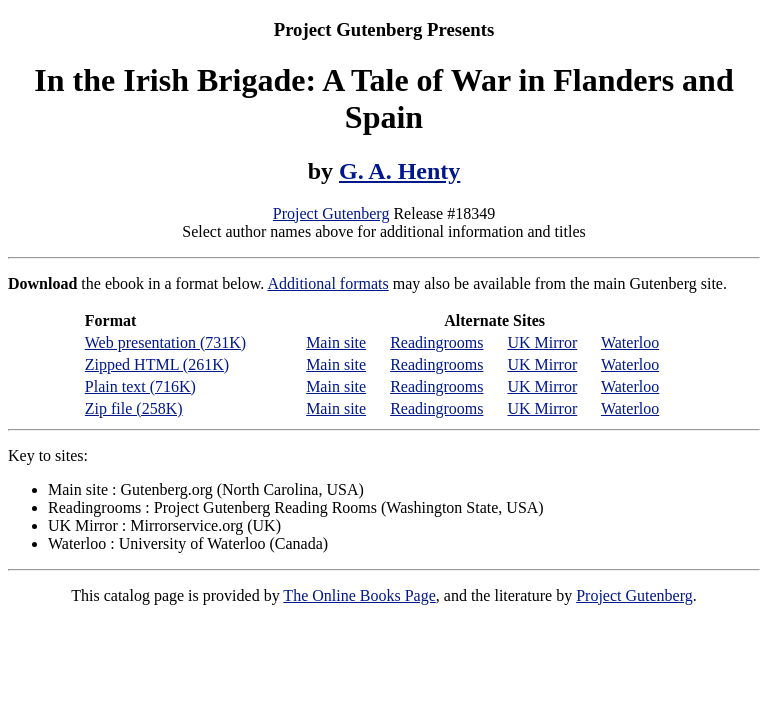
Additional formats (327, 283)
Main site (336, 342)
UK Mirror (542, 342)
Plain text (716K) (140, 386)
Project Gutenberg (331, 213)
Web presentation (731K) (165, 342)
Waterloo (630, 342)
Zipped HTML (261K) (157, 364)
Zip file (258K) (134, 408)
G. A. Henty (399, 171)
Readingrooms (436, 342)
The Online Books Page (359, 595)
